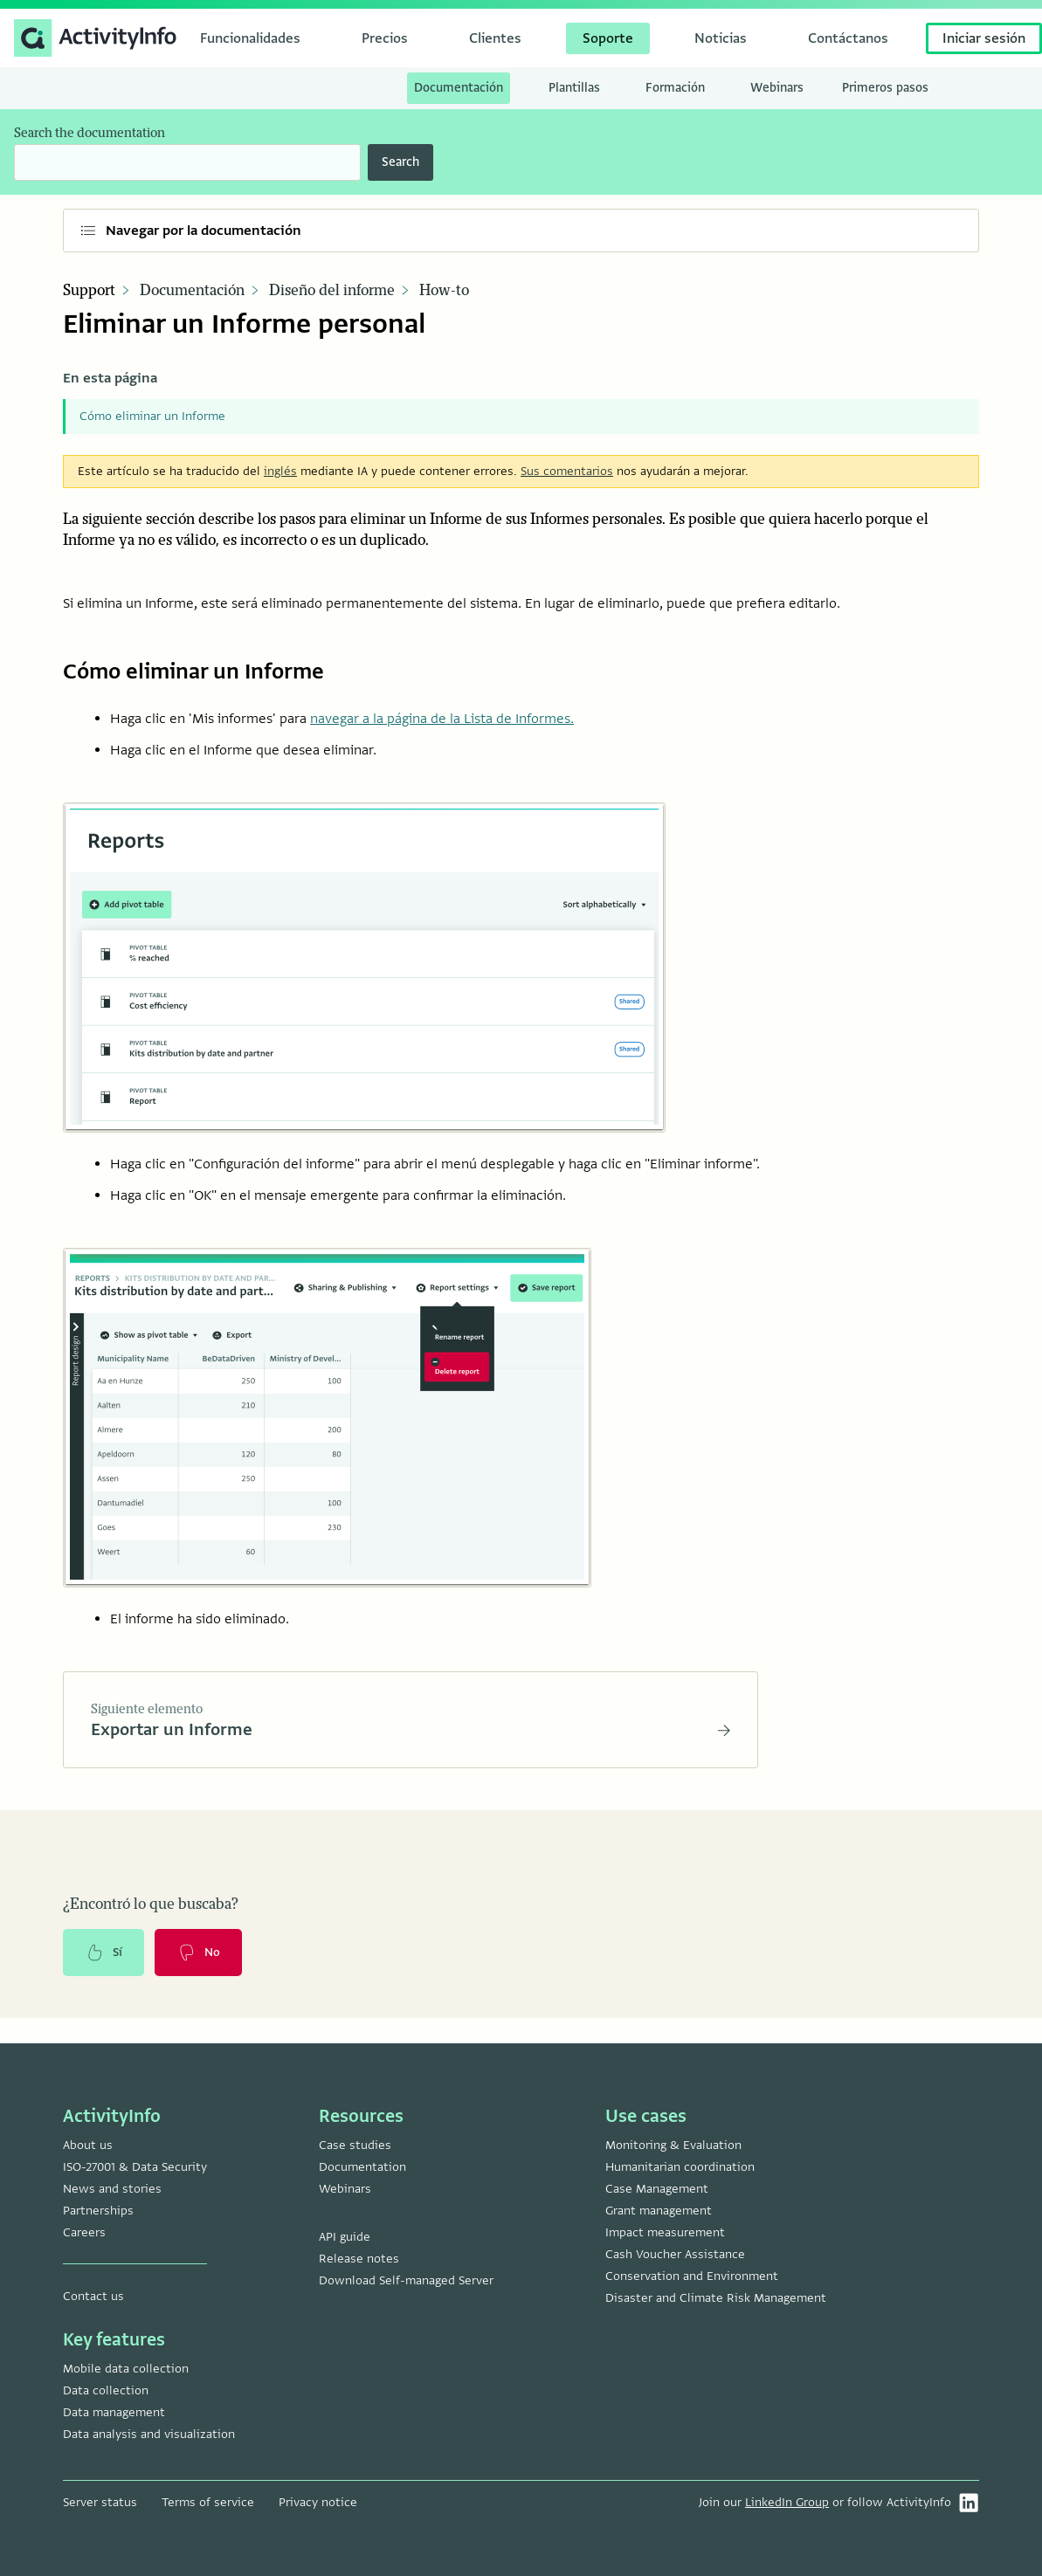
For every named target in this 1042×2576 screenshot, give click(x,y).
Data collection (105, 2390)
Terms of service (208, 2502)
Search (400, 162)
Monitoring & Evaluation (673, 2145)
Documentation (362, 2167)
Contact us (93, 2296)
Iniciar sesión (983, 38)
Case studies (355, 2145)
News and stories (112, 2188)
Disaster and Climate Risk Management (715, 2298)
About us (88, 2145)
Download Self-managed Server (406, 2280)
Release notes (359, 2258)
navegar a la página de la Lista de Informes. (442, 718)
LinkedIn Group (787, 2502)
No (202, 1956)
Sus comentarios (567, 471)
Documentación (192, 291)
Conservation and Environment (691, 2276)
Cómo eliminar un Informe (152, 416)
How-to (444, 291)
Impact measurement (665, 2232)
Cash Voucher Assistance (675, 2254)
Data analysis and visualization (149, 2434)
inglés (280, 471)
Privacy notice (318, 2502)
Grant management (658, 2210)
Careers (84, 2232)
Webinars (345, 2188)
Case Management (656, 2188)
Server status (100, 2502)
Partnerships (98, 2210)
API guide (344, 2236)
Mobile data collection (126, 2368)
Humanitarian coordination (680, 2167)
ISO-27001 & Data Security (135, 2167)
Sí (105, 1956)
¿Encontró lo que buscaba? (150, 1907)
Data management (114, 2412)
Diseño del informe (332, 291)
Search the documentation (89, 133)
